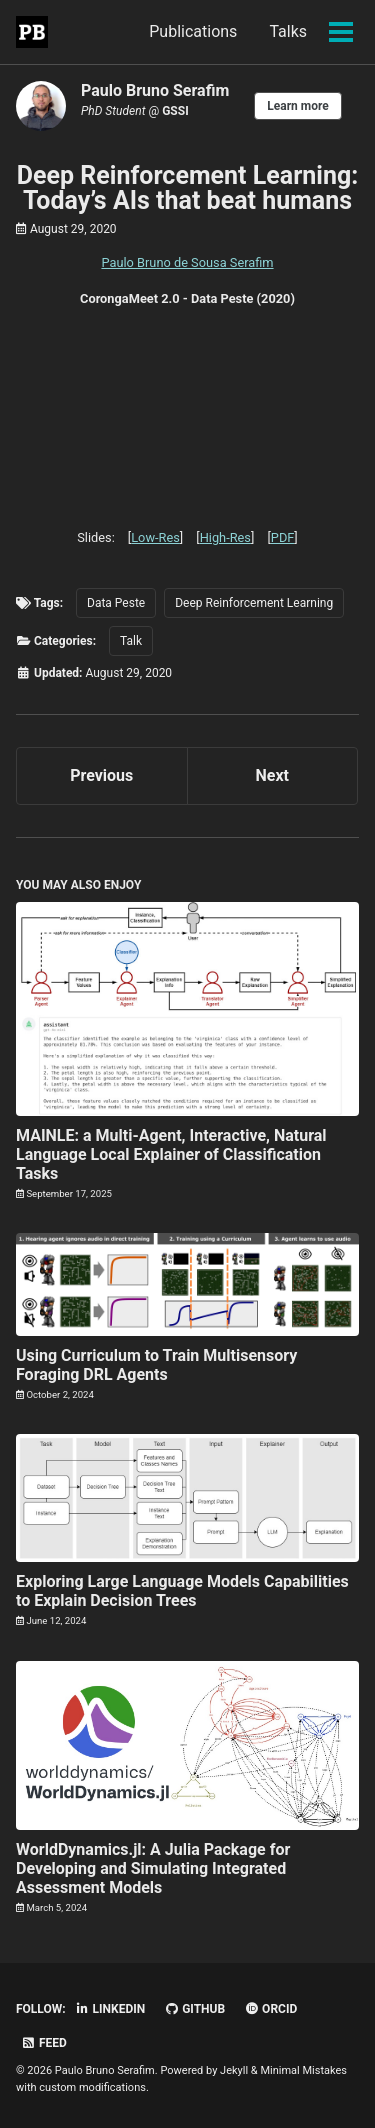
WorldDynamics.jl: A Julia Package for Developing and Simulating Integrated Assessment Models (153, 1868)
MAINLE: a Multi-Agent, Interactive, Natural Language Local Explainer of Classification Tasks (171, 1154)
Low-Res (155, 537)
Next (272, 775)
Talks (288, 31)
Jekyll (234, 2070)
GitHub (194, 2009)
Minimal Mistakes (303, 2070)
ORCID (270, 2009)
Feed (44, 2043)
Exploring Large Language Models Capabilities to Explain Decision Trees (182, 1591)
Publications (193, 31)
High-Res (225, 537)
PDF (283, 537)
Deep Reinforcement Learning (254, 603)
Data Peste (116, 603)
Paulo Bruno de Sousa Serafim (187, 262)
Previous (101, 775)
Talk (131, 641)
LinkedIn (110, 2009)
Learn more (297, 106)
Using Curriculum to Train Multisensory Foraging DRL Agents (156, 1365)
